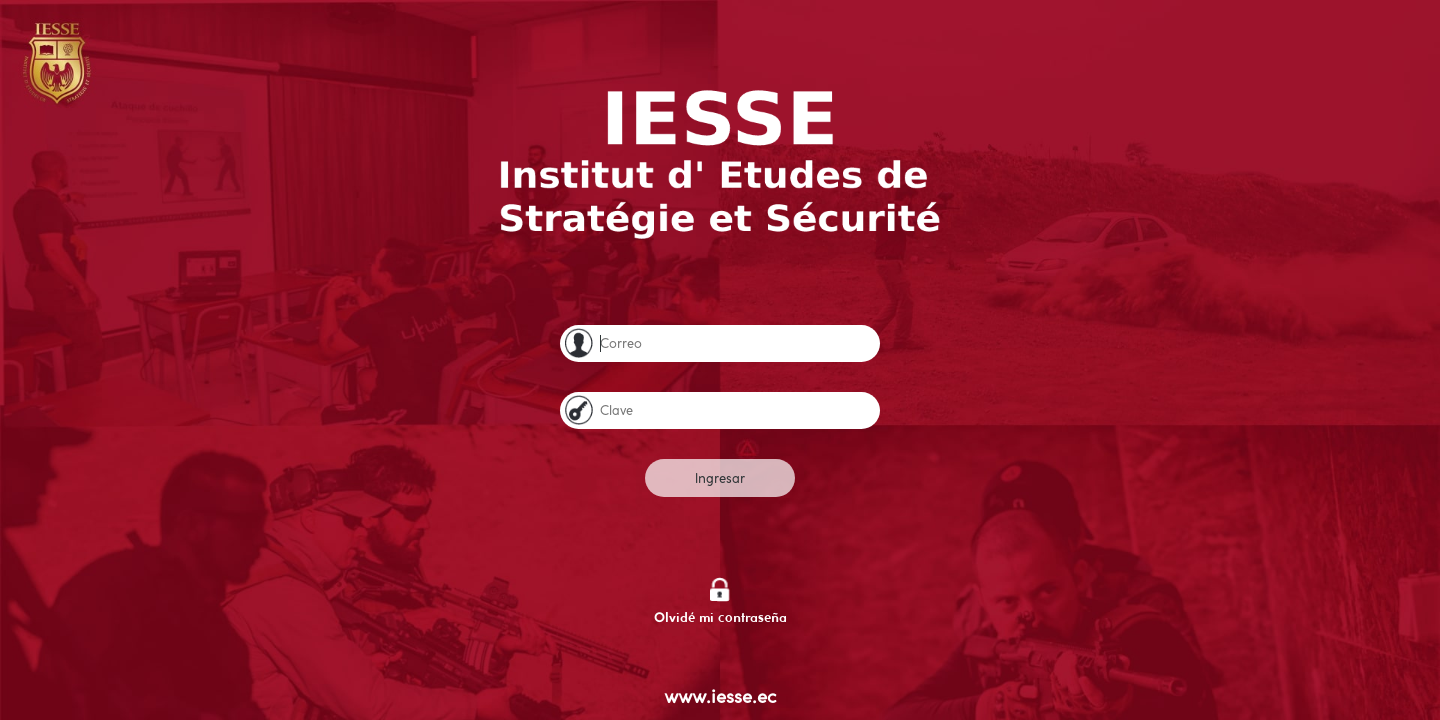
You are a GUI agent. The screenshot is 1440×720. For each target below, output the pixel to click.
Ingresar (720, 478)
